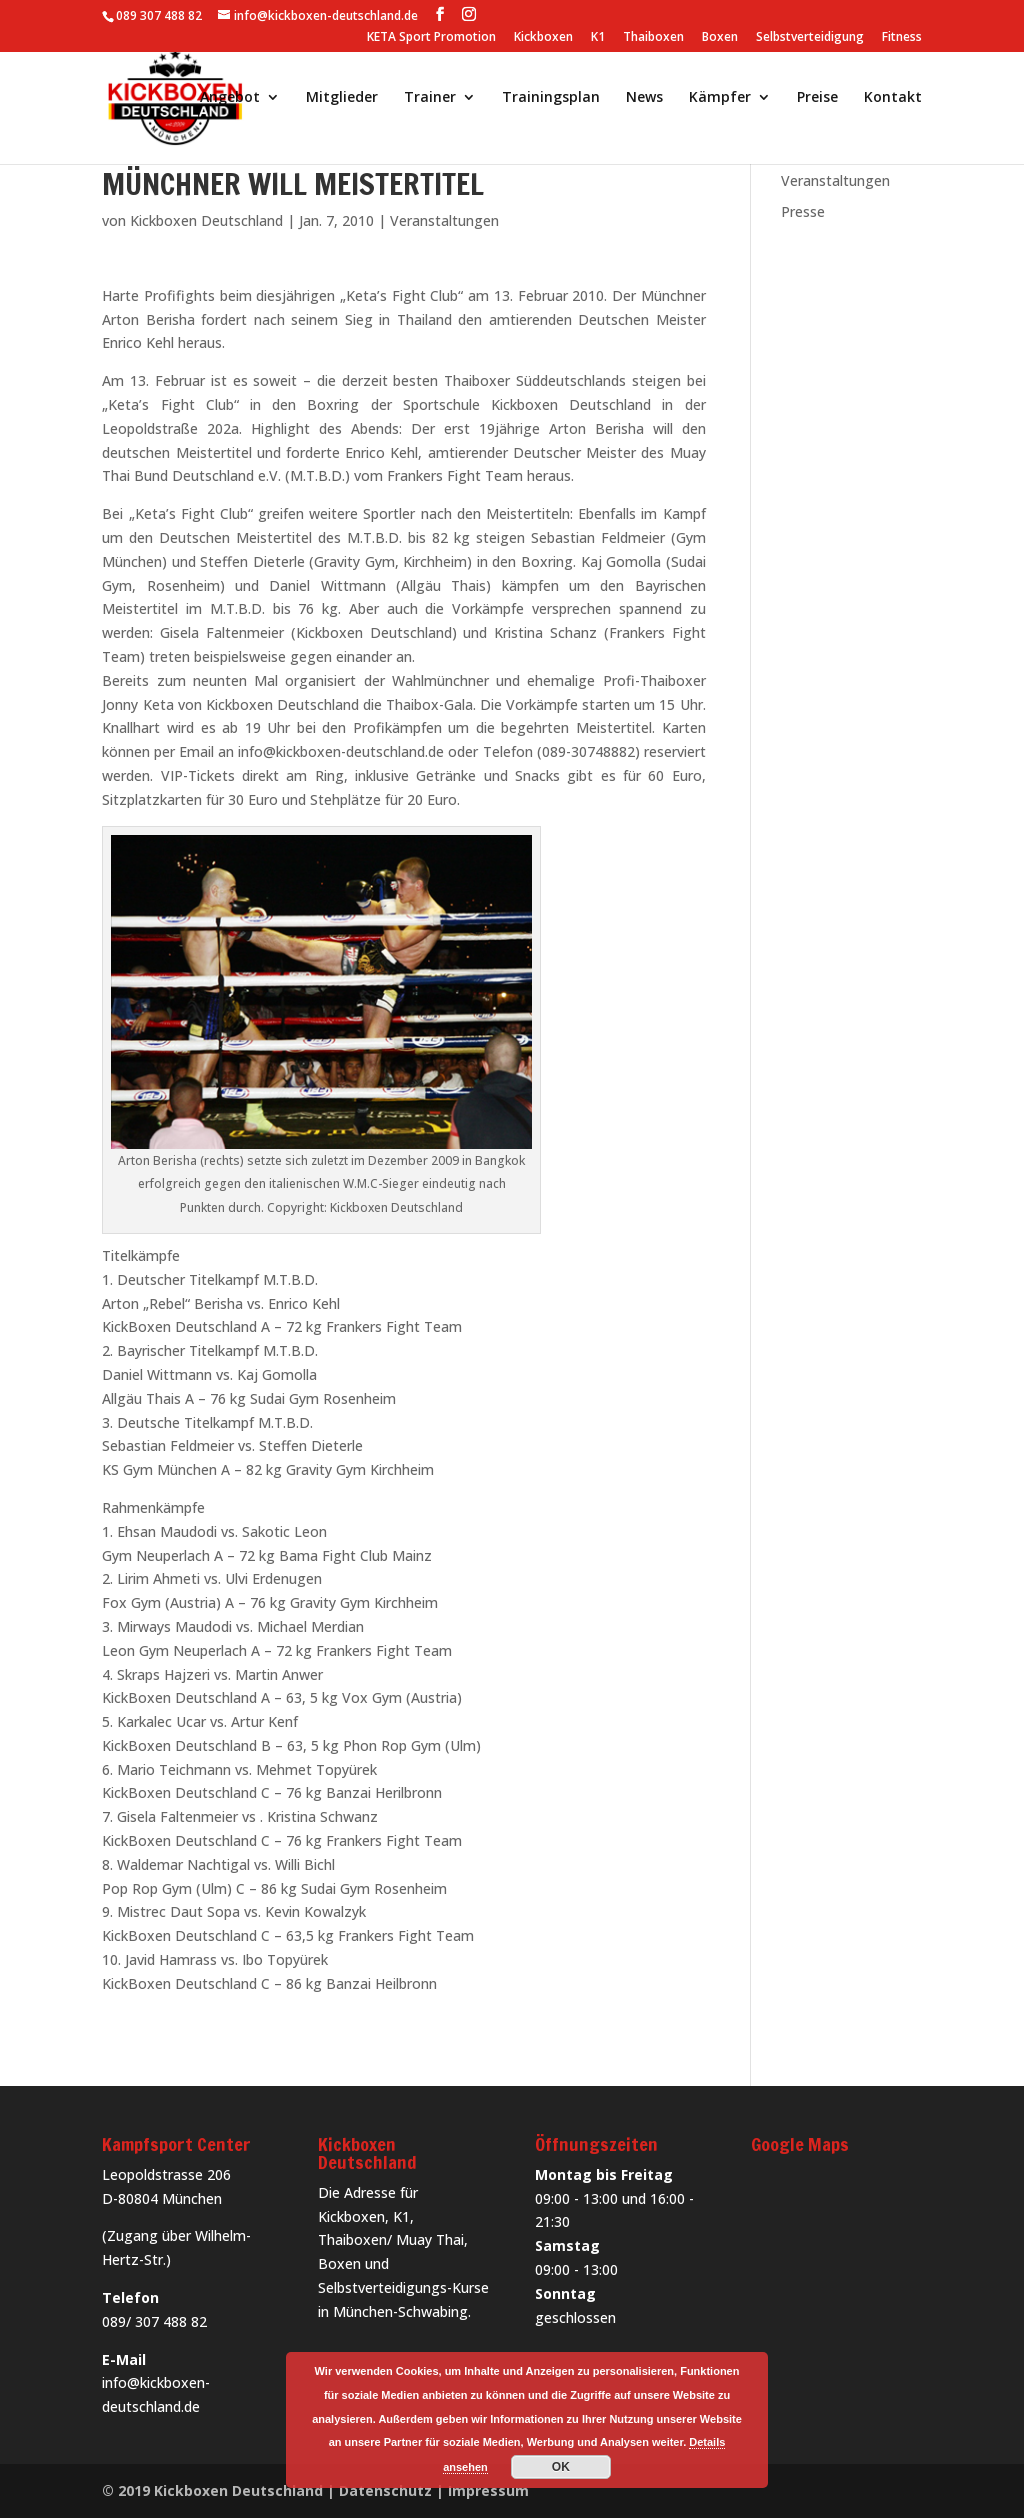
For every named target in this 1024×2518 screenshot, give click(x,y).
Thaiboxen (653, 38)
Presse (803, 211)
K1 (598, 38)
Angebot (230, 98)
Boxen (720, 38)
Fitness (902, 38)
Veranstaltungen (444, 220)
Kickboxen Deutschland (206, 220)
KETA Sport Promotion (431, 38)
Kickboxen (543, 38)
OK (561, 2467)
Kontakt (893, 98)
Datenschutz (385, 2490)
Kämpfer (720, 98)
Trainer (430, 98)
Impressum (488, 2490)
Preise (817, 98)
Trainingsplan (551, 98)
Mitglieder (342, 98)
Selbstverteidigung (810, 38)
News (644, 98)
